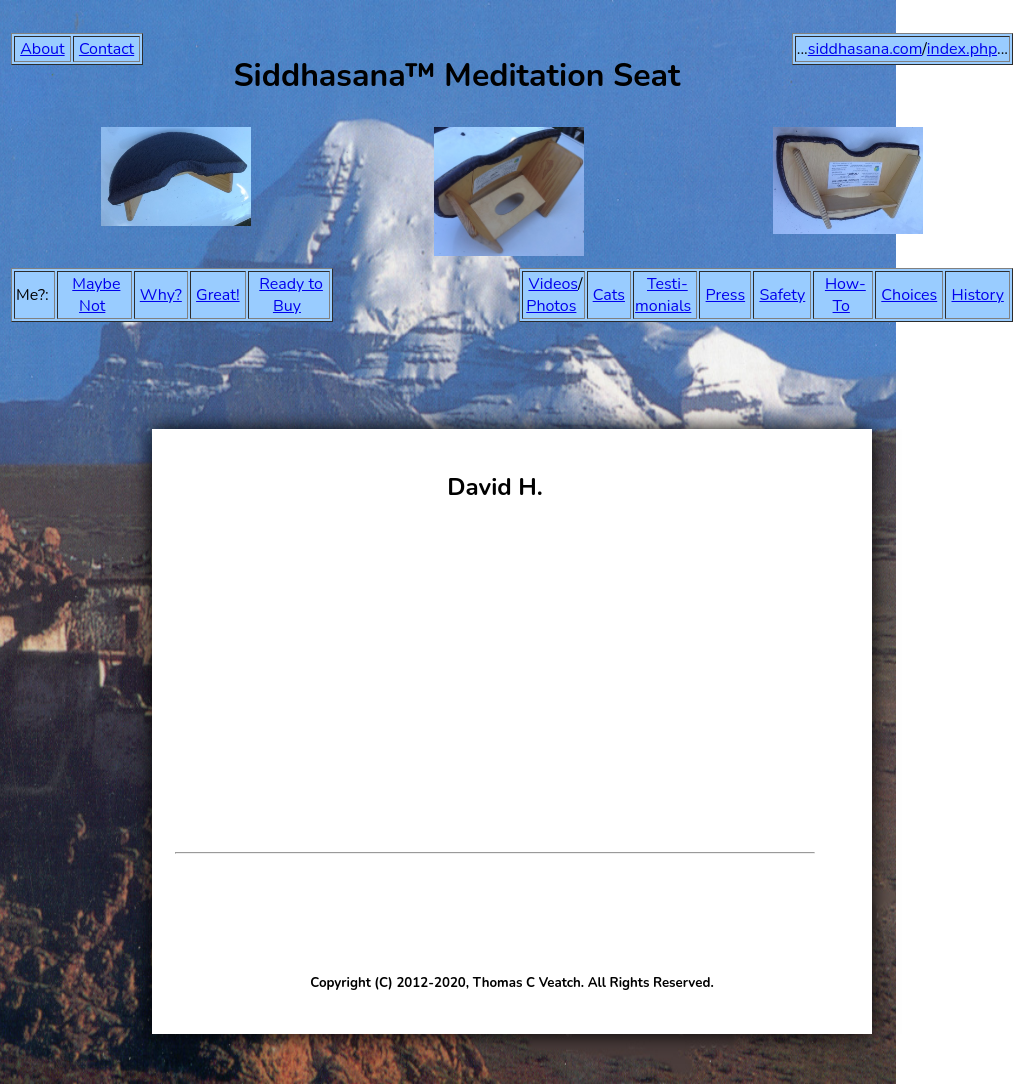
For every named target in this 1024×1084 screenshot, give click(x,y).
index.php (962, 49)
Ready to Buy (291, 295)
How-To (845, 295)
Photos (551, 306)
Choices (909, 295)
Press (726, 295)
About (42, 49)
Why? (161, 295)
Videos (553, 284)
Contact (106, 49)
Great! (218, 295)
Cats (609, 295)
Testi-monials (663, 295)
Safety (782, 295)
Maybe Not (96, 295)
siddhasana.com (865, 49)
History (978, 295)
